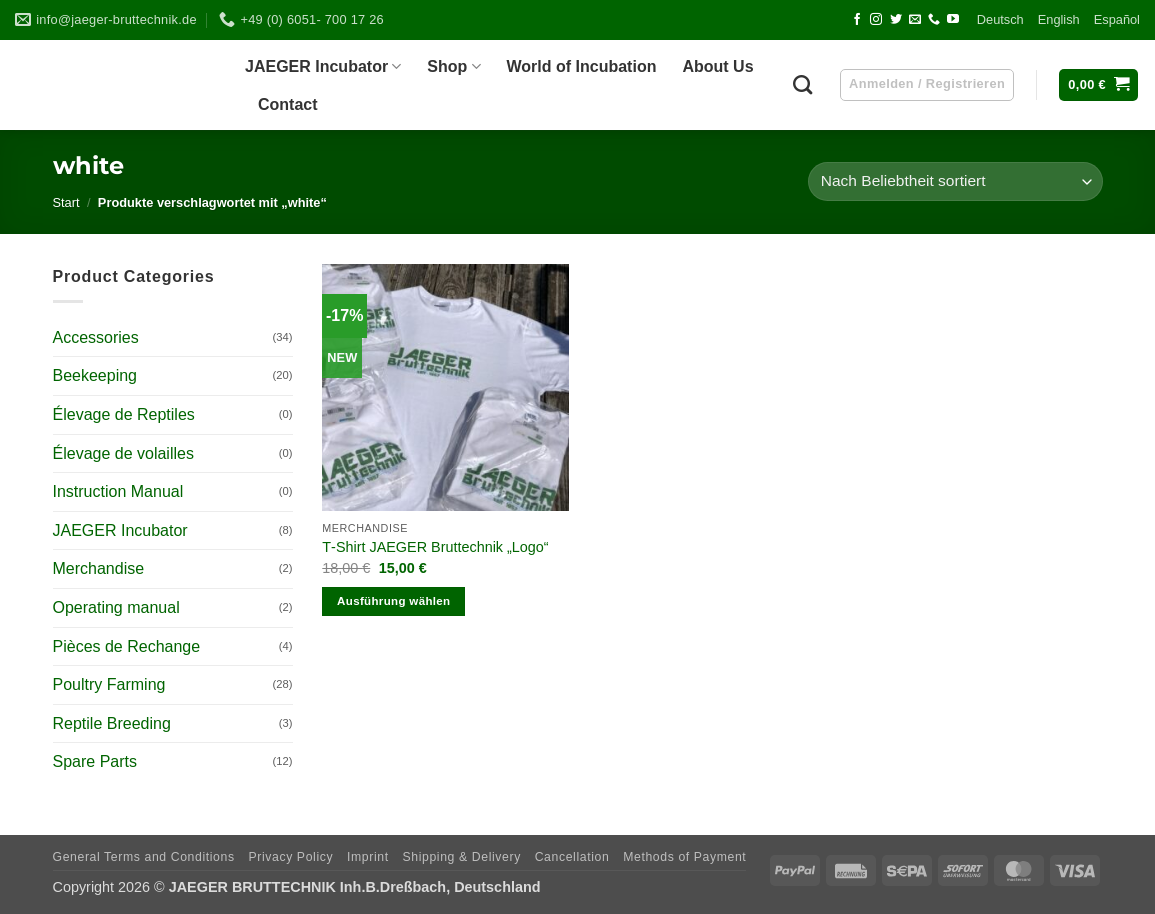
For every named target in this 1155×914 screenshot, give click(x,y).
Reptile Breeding (112, 723)
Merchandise (99, 568)
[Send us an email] (915, 20)
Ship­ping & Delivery (461, 857)
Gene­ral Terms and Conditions (144, 857)
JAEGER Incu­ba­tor (323, 66)
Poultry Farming (109, 684)
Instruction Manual (118, 491)
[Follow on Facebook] (857, 20)
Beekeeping (95, 375)
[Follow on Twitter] (896, 20)
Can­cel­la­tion (572, 857)
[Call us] (934, 20)
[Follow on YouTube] (953, 20)
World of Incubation (582, 66)
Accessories (96, 337)
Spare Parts (95, 761)
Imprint (368, 857)
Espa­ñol (1117, 19)
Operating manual (116, 607)
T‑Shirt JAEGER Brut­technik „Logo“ (435, 547)
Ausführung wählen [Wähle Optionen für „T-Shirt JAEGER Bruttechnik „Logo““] (393, 601)
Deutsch (1000, 19)
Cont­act (288, 104)
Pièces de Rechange (127, 646)
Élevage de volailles (123, 453)
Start (66, 202)
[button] (1098, 85)
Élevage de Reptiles (124, 414)
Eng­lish (1059, 19)
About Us (717, 66)
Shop (453, 66)
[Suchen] (802, 84)
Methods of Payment (684, 857)
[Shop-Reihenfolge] (955, 181)
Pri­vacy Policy (290, 857)
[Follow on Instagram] (876, 20)
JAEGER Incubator (120, 530)
